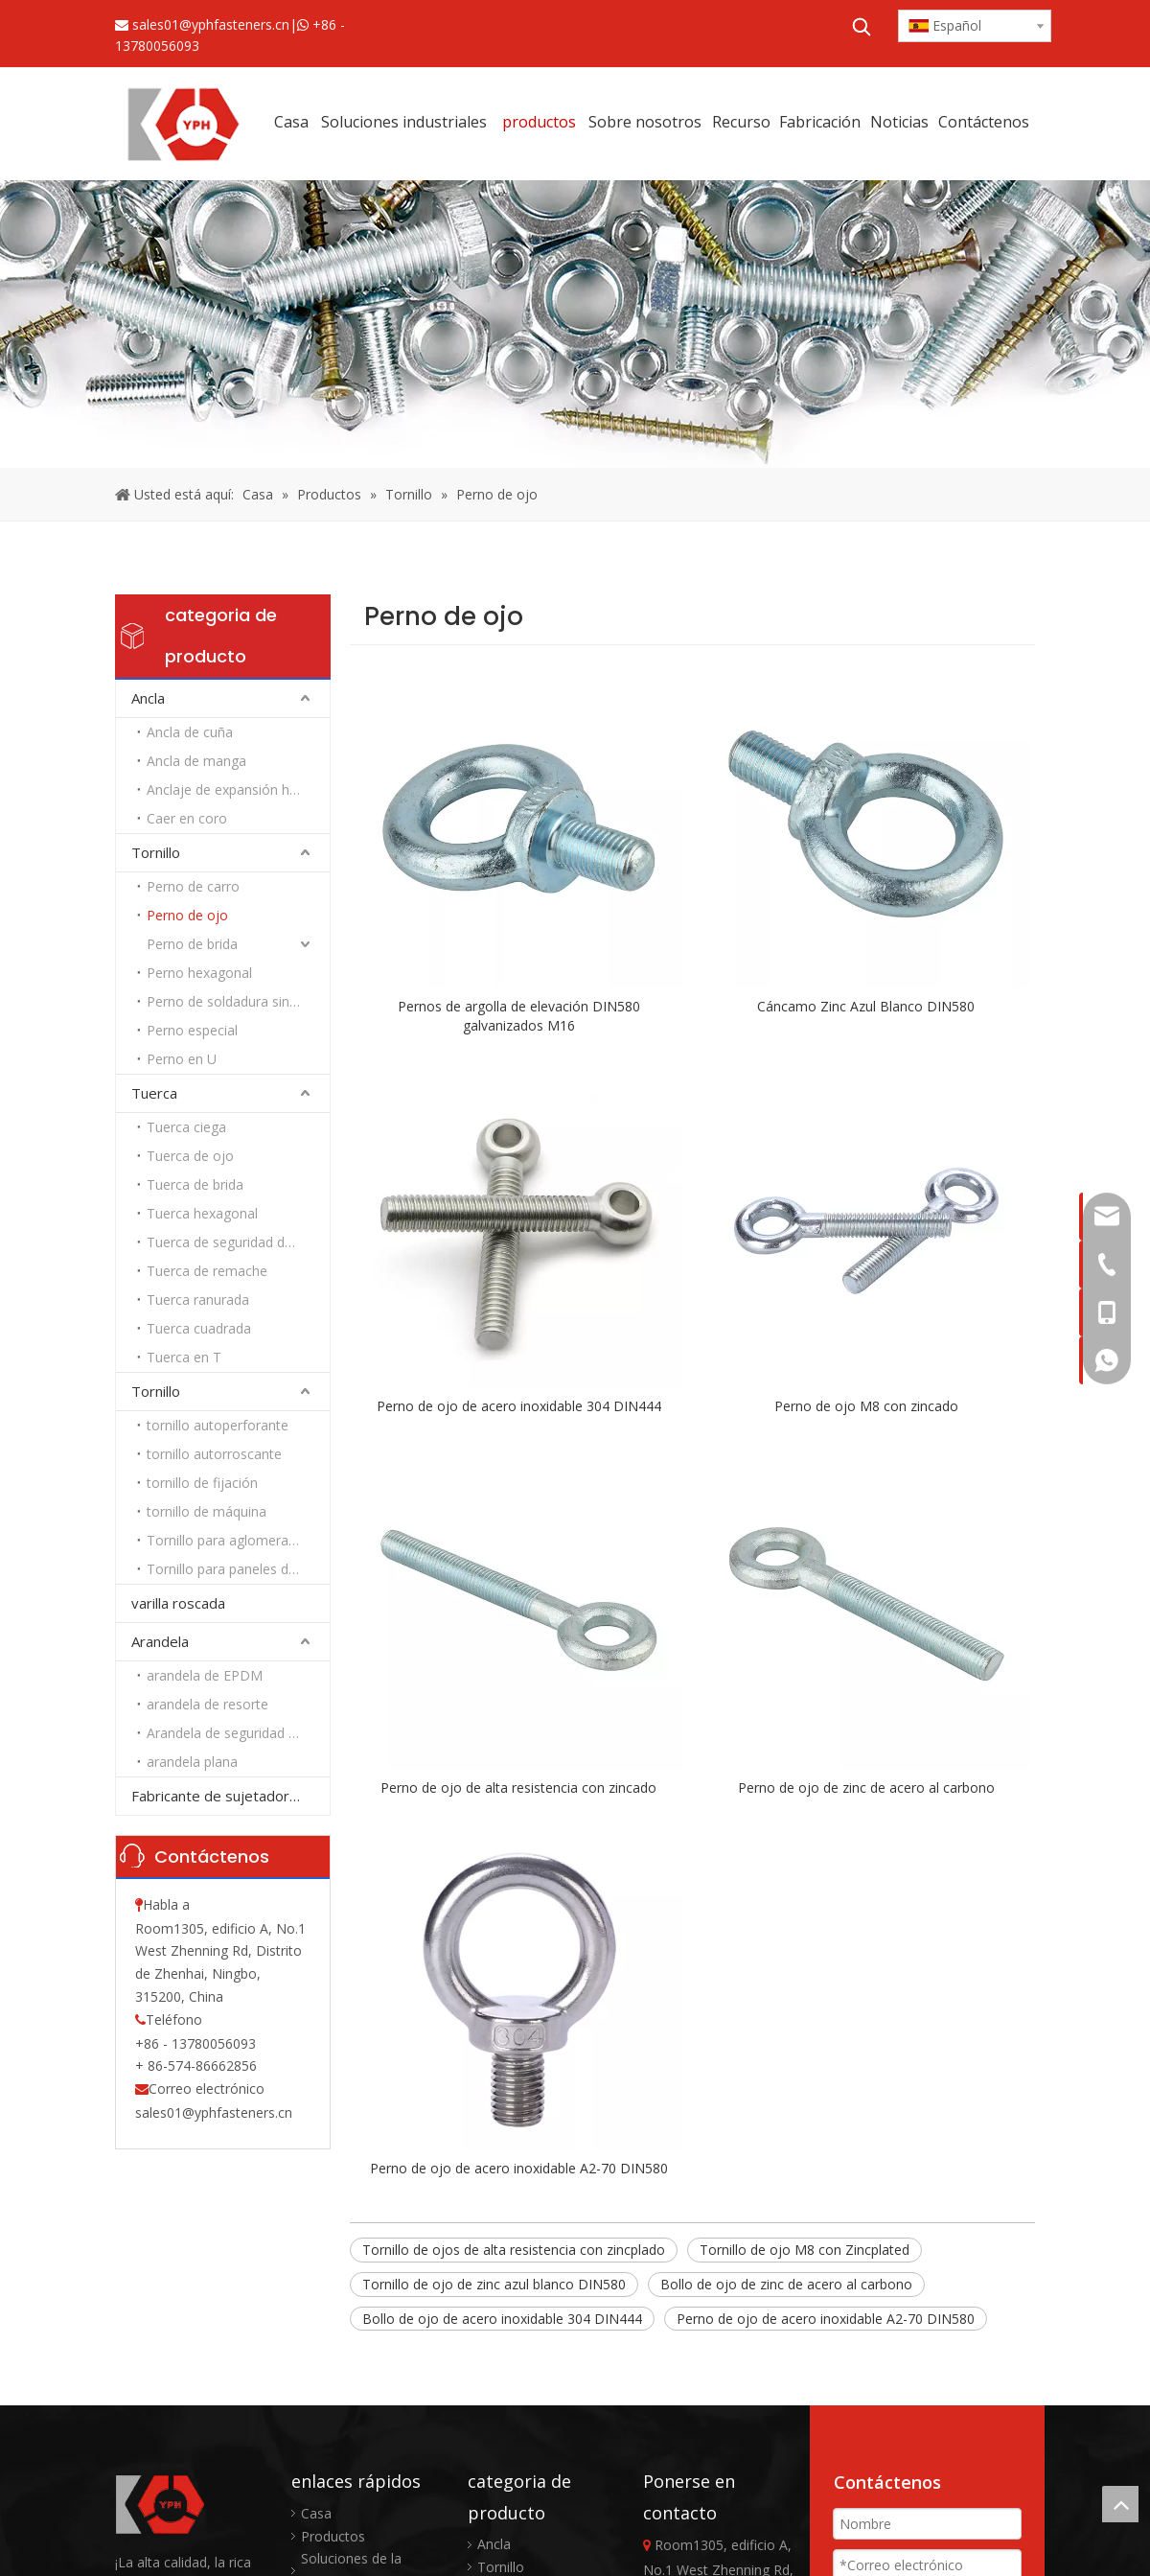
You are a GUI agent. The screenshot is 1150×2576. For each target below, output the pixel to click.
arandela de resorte (207, 1704)
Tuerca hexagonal (202, 1213)
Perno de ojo (187, 915)
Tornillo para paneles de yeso (238, 1569)
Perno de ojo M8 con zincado (866, 1406)
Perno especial (192, 1030)
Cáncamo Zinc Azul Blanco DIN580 (866, 1006)
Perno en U (182, 1059)
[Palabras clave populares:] (861, 27)
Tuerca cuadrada (199, 1328)
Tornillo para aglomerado (226, 1540)
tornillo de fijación (202, 1483)
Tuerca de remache (207, 1271)
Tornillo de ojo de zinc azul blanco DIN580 (494, 2284)
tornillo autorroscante (214, 1454)
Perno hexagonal (199, 972)
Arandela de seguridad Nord (233, 1733)
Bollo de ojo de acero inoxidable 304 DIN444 (502, 2318)
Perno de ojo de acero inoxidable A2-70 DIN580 (519, 2168)
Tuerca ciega (186, 1127)
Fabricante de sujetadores (218, 1795)
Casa (316, 2513)
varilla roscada (178, 1603)
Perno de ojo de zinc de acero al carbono (866, 1787)
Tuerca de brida (195, 1184)
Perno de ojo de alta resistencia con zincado (518, 1787)
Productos (333, 2536)
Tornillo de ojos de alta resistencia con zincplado (513, 2249)
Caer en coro (187, 818)
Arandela (160, 1641)
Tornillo (155, 852)
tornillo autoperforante (217, 1425)
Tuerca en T (184, 1357)
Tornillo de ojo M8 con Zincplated (804, 2249)
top (1120, 2504)
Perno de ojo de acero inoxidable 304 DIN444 (519, 1406)
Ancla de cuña (190, 732)
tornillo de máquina (206, 1511)
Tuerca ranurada (198, 1299)
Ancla (148, 698)
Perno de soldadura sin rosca (237, 1001)
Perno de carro (193, 886)
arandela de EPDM (205, 1675)
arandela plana (192, 1761)
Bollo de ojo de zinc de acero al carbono (786, 2284)
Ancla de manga (196, 761)
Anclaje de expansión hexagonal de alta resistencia (238, 789)
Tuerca (154, 1092)
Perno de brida (192, 944)
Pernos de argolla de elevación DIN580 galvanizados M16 (519, 1015)
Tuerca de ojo (190, 1156)
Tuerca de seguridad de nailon (238, 1242)
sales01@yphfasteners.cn (210, 24)
